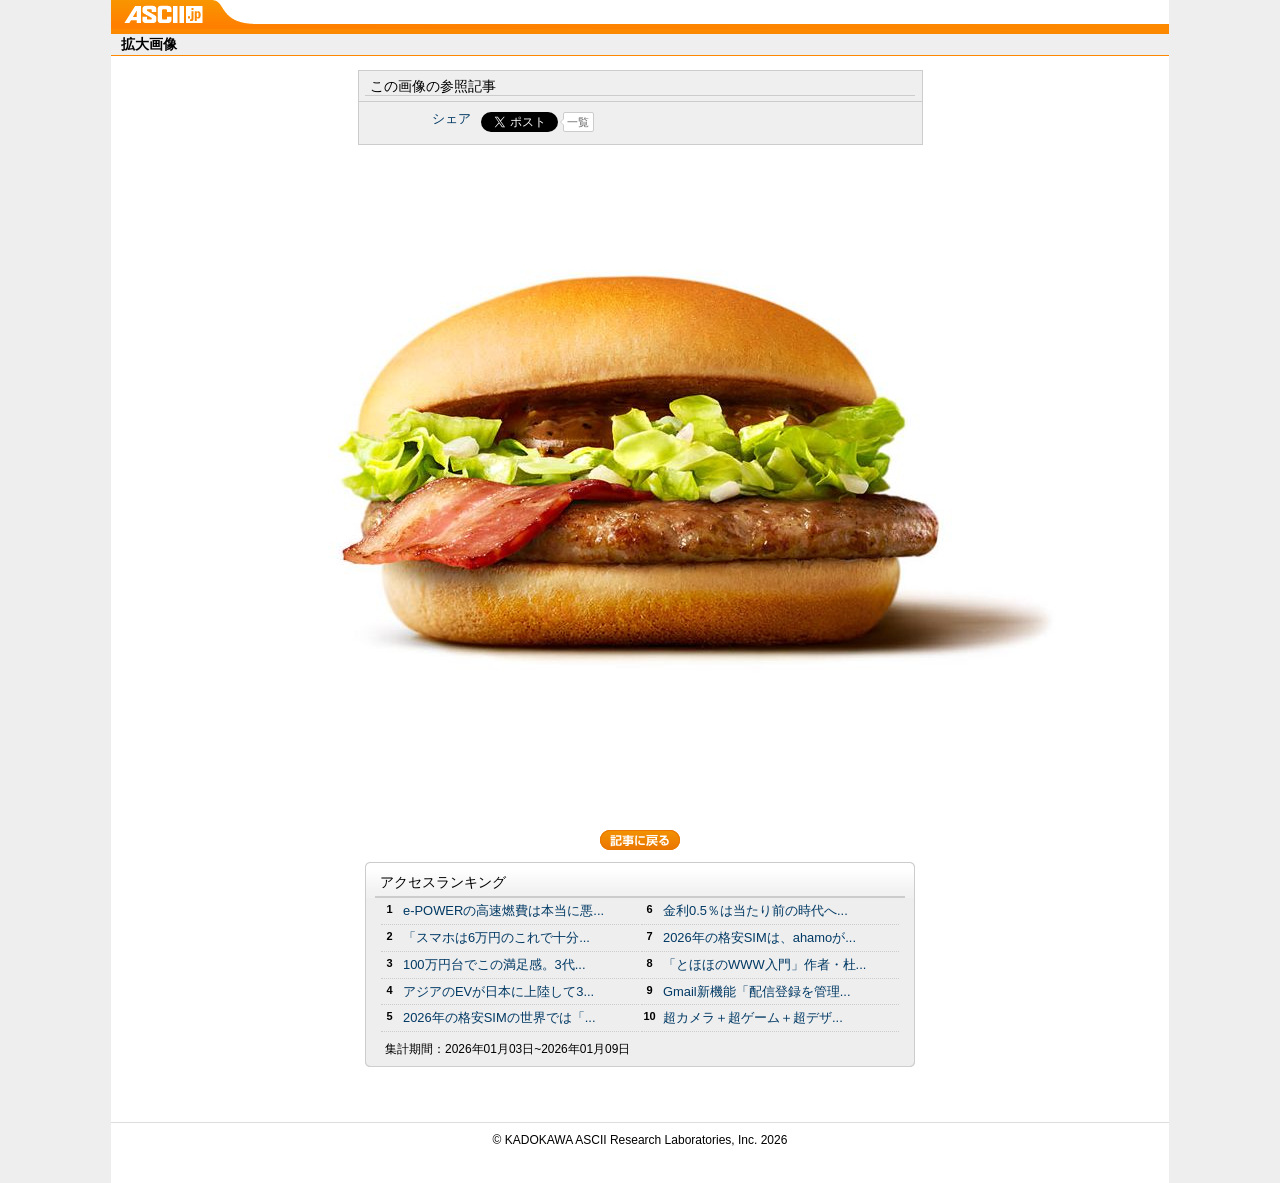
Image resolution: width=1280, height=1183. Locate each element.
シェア (451, 118)
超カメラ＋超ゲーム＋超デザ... (753, 1017)
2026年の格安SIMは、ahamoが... (759, 937)
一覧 (578, 122)
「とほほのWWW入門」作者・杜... (764, 964)
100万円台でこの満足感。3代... (494, 964)
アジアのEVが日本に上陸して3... (498, 991)
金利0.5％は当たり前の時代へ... (755, 910)
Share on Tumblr (714, 122)
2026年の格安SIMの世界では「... (499, 1017)
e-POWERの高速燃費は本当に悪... (503, 910)
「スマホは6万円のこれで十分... (496, 937)
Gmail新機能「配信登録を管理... (757, 991)
